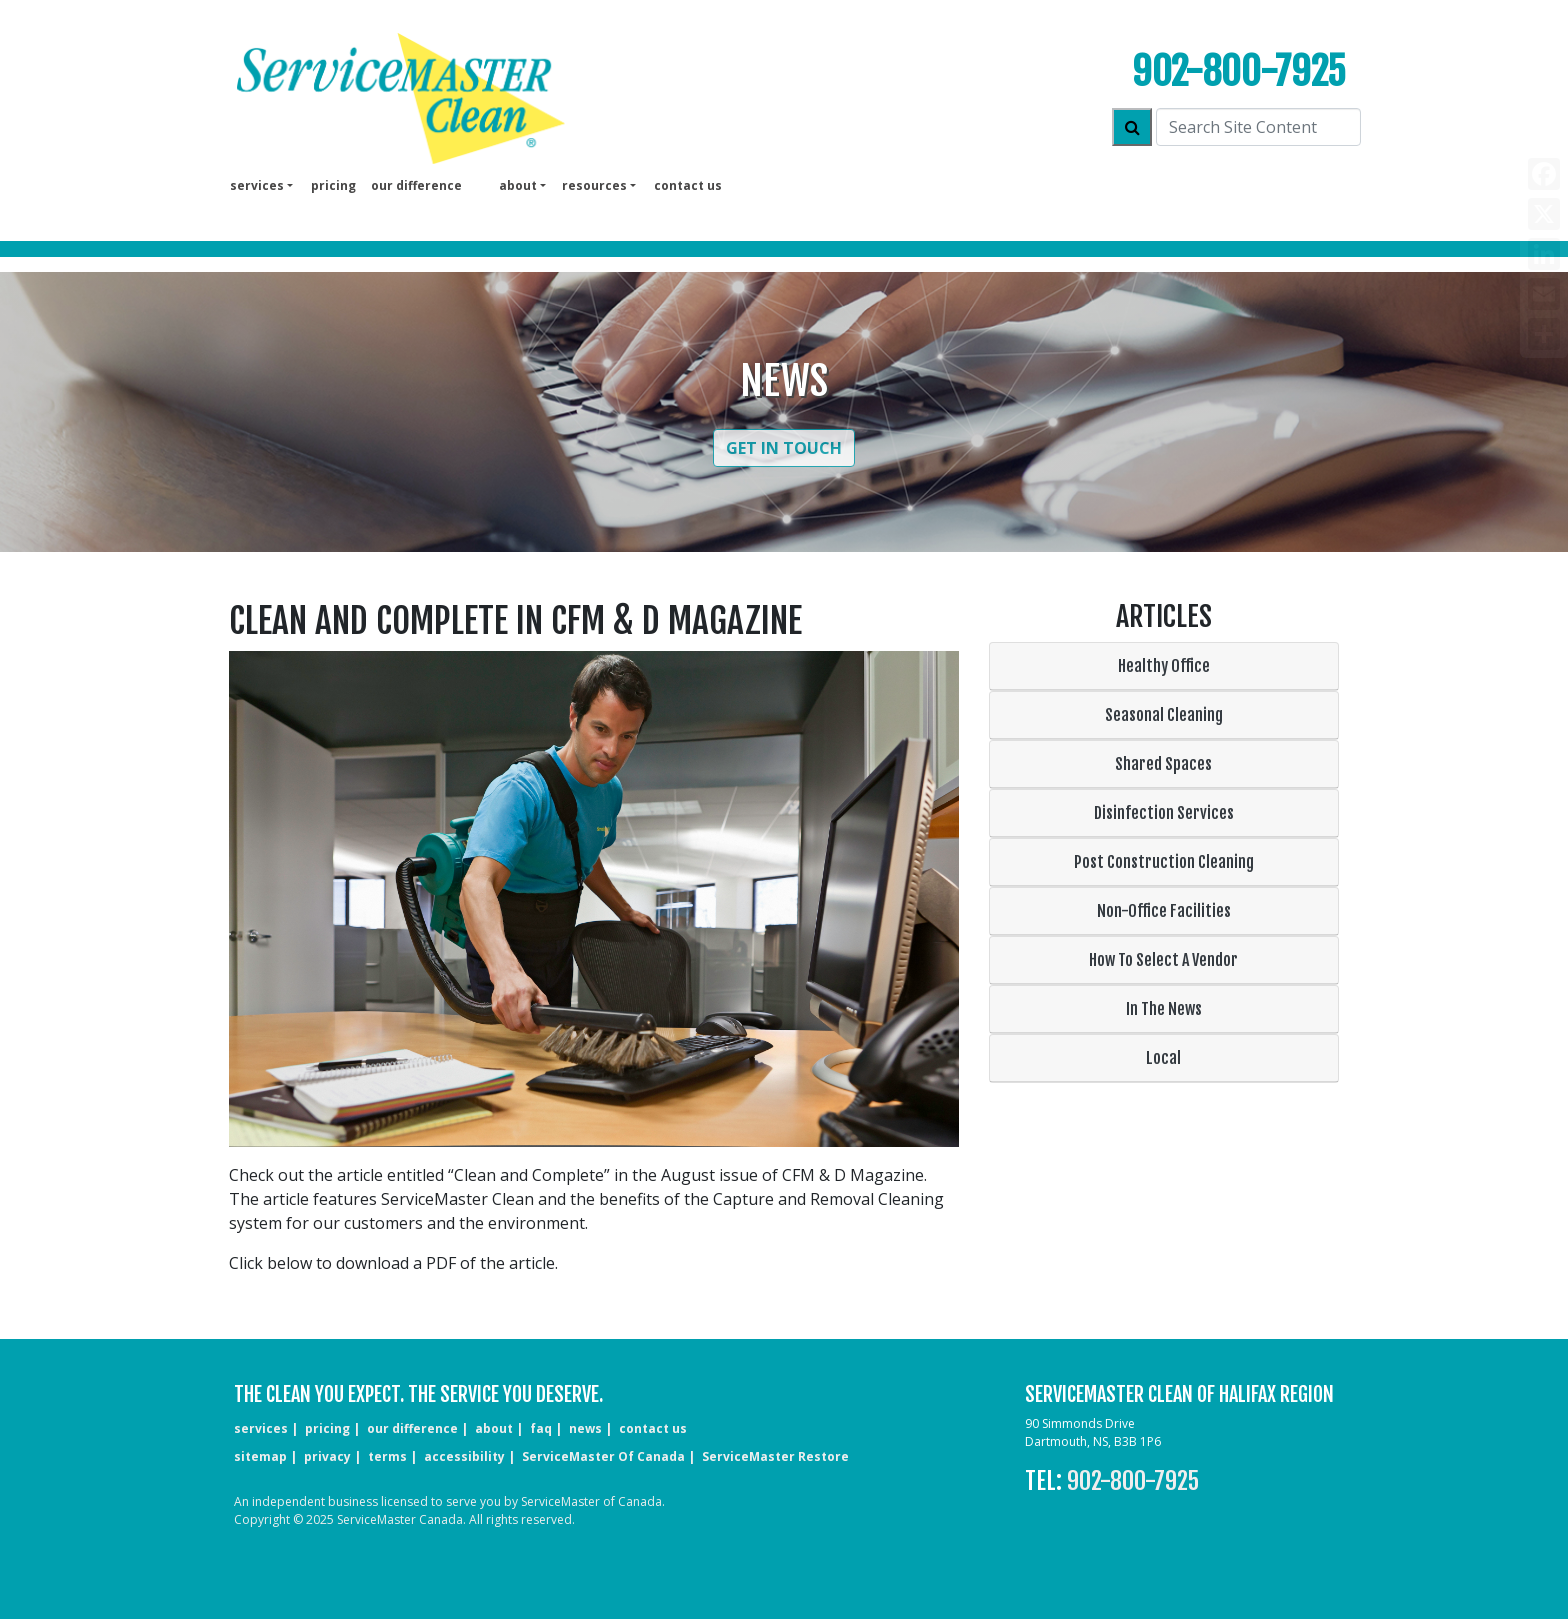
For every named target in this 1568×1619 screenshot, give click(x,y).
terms (387, 1456)
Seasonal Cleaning (1164, 715)
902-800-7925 (1239, 71)
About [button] (518, 185)
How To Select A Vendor (1163, 960)
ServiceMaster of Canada (603, 1456)
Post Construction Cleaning (1164, 862)
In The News (1164, 1009)
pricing (333, 185)
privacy (327, 1456)
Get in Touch (784, 448)
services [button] (257, 185)
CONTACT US (653, 1428)
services (261, 1428)
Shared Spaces (1163, 764)
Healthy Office (1164, 666)
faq (541, 1428)
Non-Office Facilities (1164, 911)
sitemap (260, 1456)
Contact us (688, 185)
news (585, 1428)
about (494, 1428)
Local (1163, 1058)
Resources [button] (594, 185)
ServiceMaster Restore (775, 1456)
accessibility (464, 1456)
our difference (416, 185)
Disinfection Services (1164, 813)
